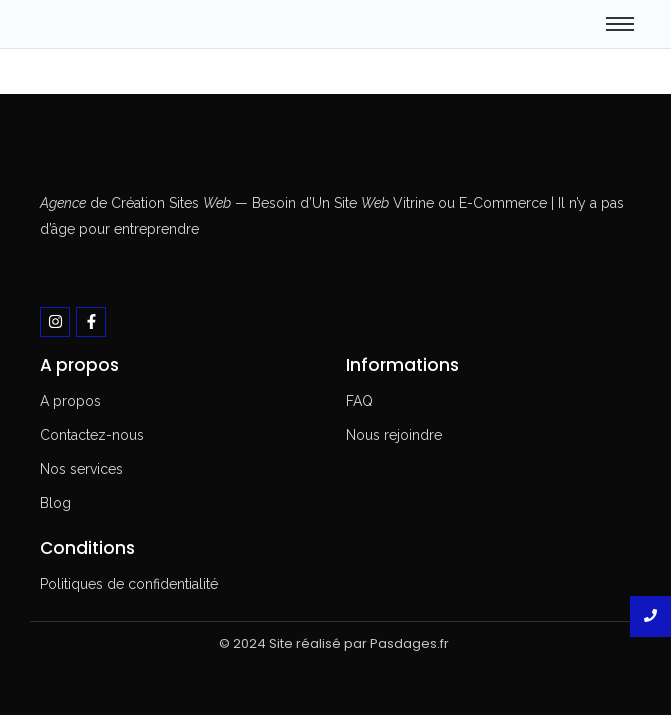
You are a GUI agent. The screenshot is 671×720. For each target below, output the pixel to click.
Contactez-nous (92, 435)
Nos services (81, 469)
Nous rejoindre (394, 435)
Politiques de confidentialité (129, 584)
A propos (70, 401)
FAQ (359, 401)
